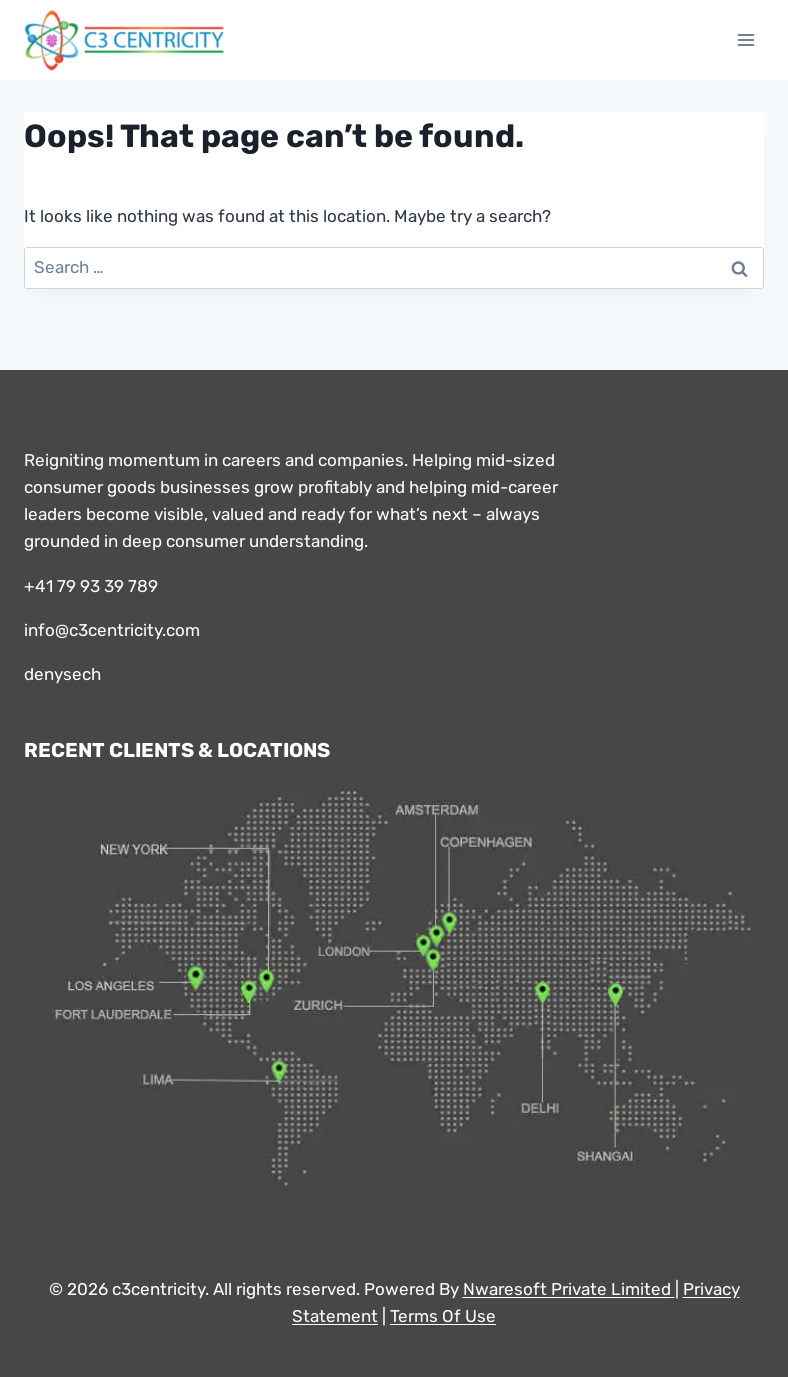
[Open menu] (745, 39)
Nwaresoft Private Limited (567, 1289)
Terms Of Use (443, 1316)
